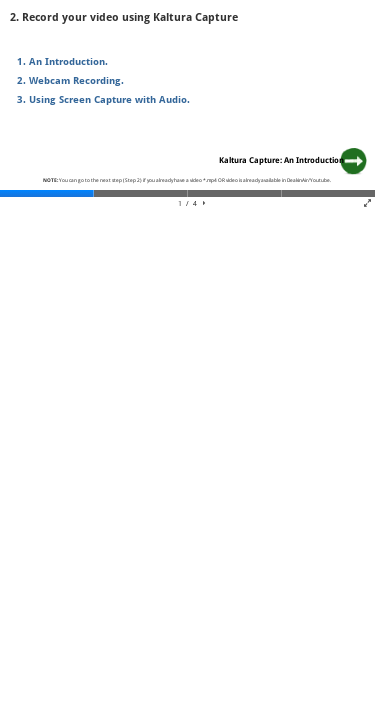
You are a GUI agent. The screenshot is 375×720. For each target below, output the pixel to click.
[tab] (47, 193)
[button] (204, 204)
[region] (187, 105)
